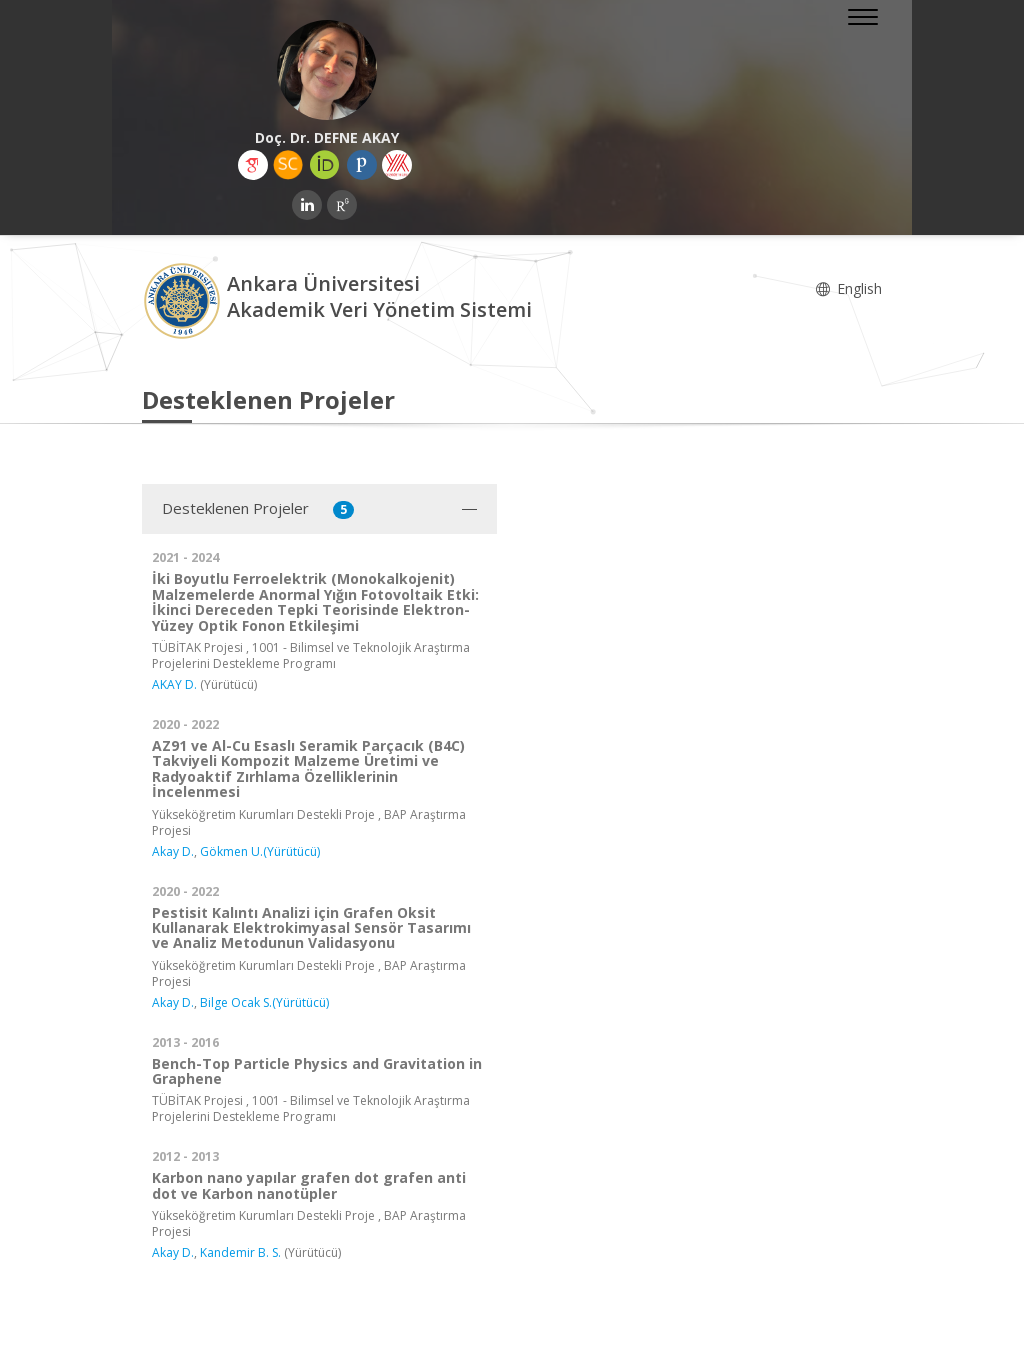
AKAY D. (174, 684)
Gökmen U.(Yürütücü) (260, 851)
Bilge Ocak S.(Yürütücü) (264, 1002)
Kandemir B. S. (240, 1252)
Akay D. (173, 851)
